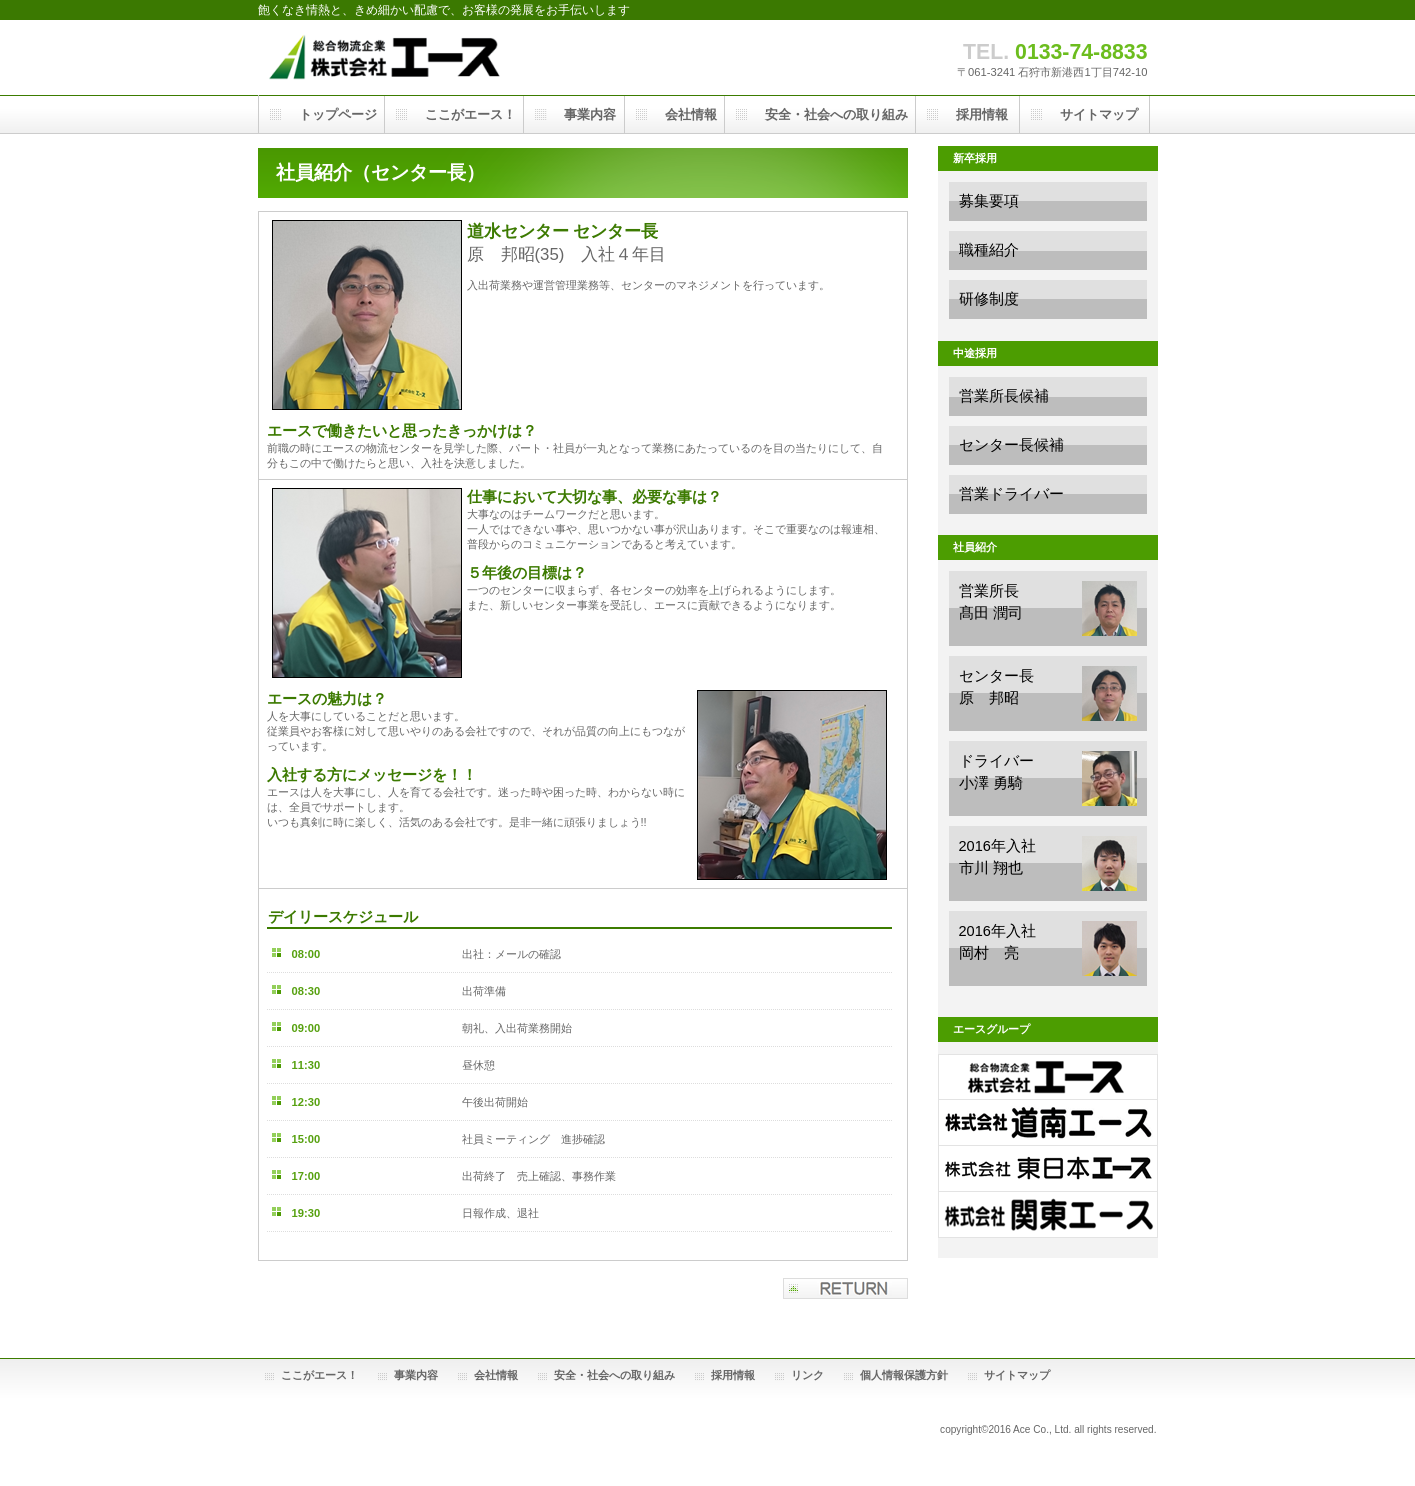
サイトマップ (1017, 1375)
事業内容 (416, 1375)
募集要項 (989, 201)
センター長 (1048, 693)
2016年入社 (1048, 863)
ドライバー (1048, 778)
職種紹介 (989, 250)
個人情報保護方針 (904, 1375)
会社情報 (496, 1375)
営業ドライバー (1011, 494)
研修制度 (989, 299)
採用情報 (733, 1375)
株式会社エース (458, 57)
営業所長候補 (1004, 396)
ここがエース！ (319, 1375)
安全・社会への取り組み (614, 1375)
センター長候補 (1011, 445)
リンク (807, 1375)
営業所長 (1048, 608)
